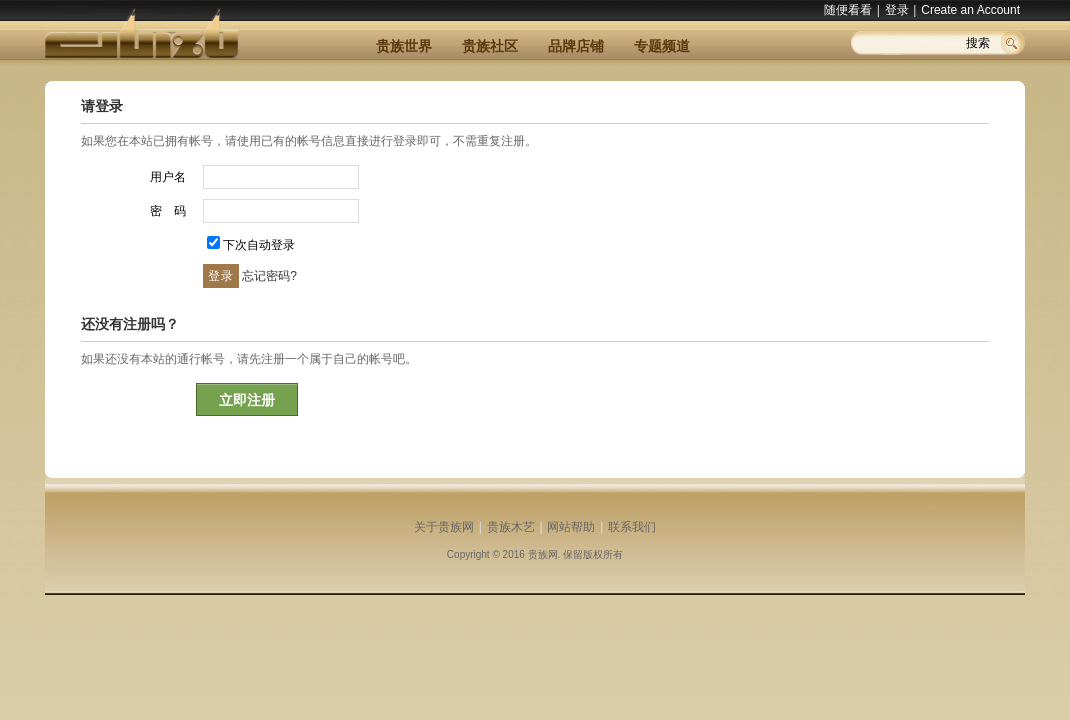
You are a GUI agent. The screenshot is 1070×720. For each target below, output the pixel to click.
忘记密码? (269, 276)
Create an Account (970, 10)
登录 (897, 10)
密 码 (168, 211)
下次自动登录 (259, 245)
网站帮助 (571, 527)
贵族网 (543, 554)
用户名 (168, 177)
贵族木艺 (511, 527)
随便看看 (848, 10)
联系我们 (632, 527)
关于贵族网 (444, 527)
